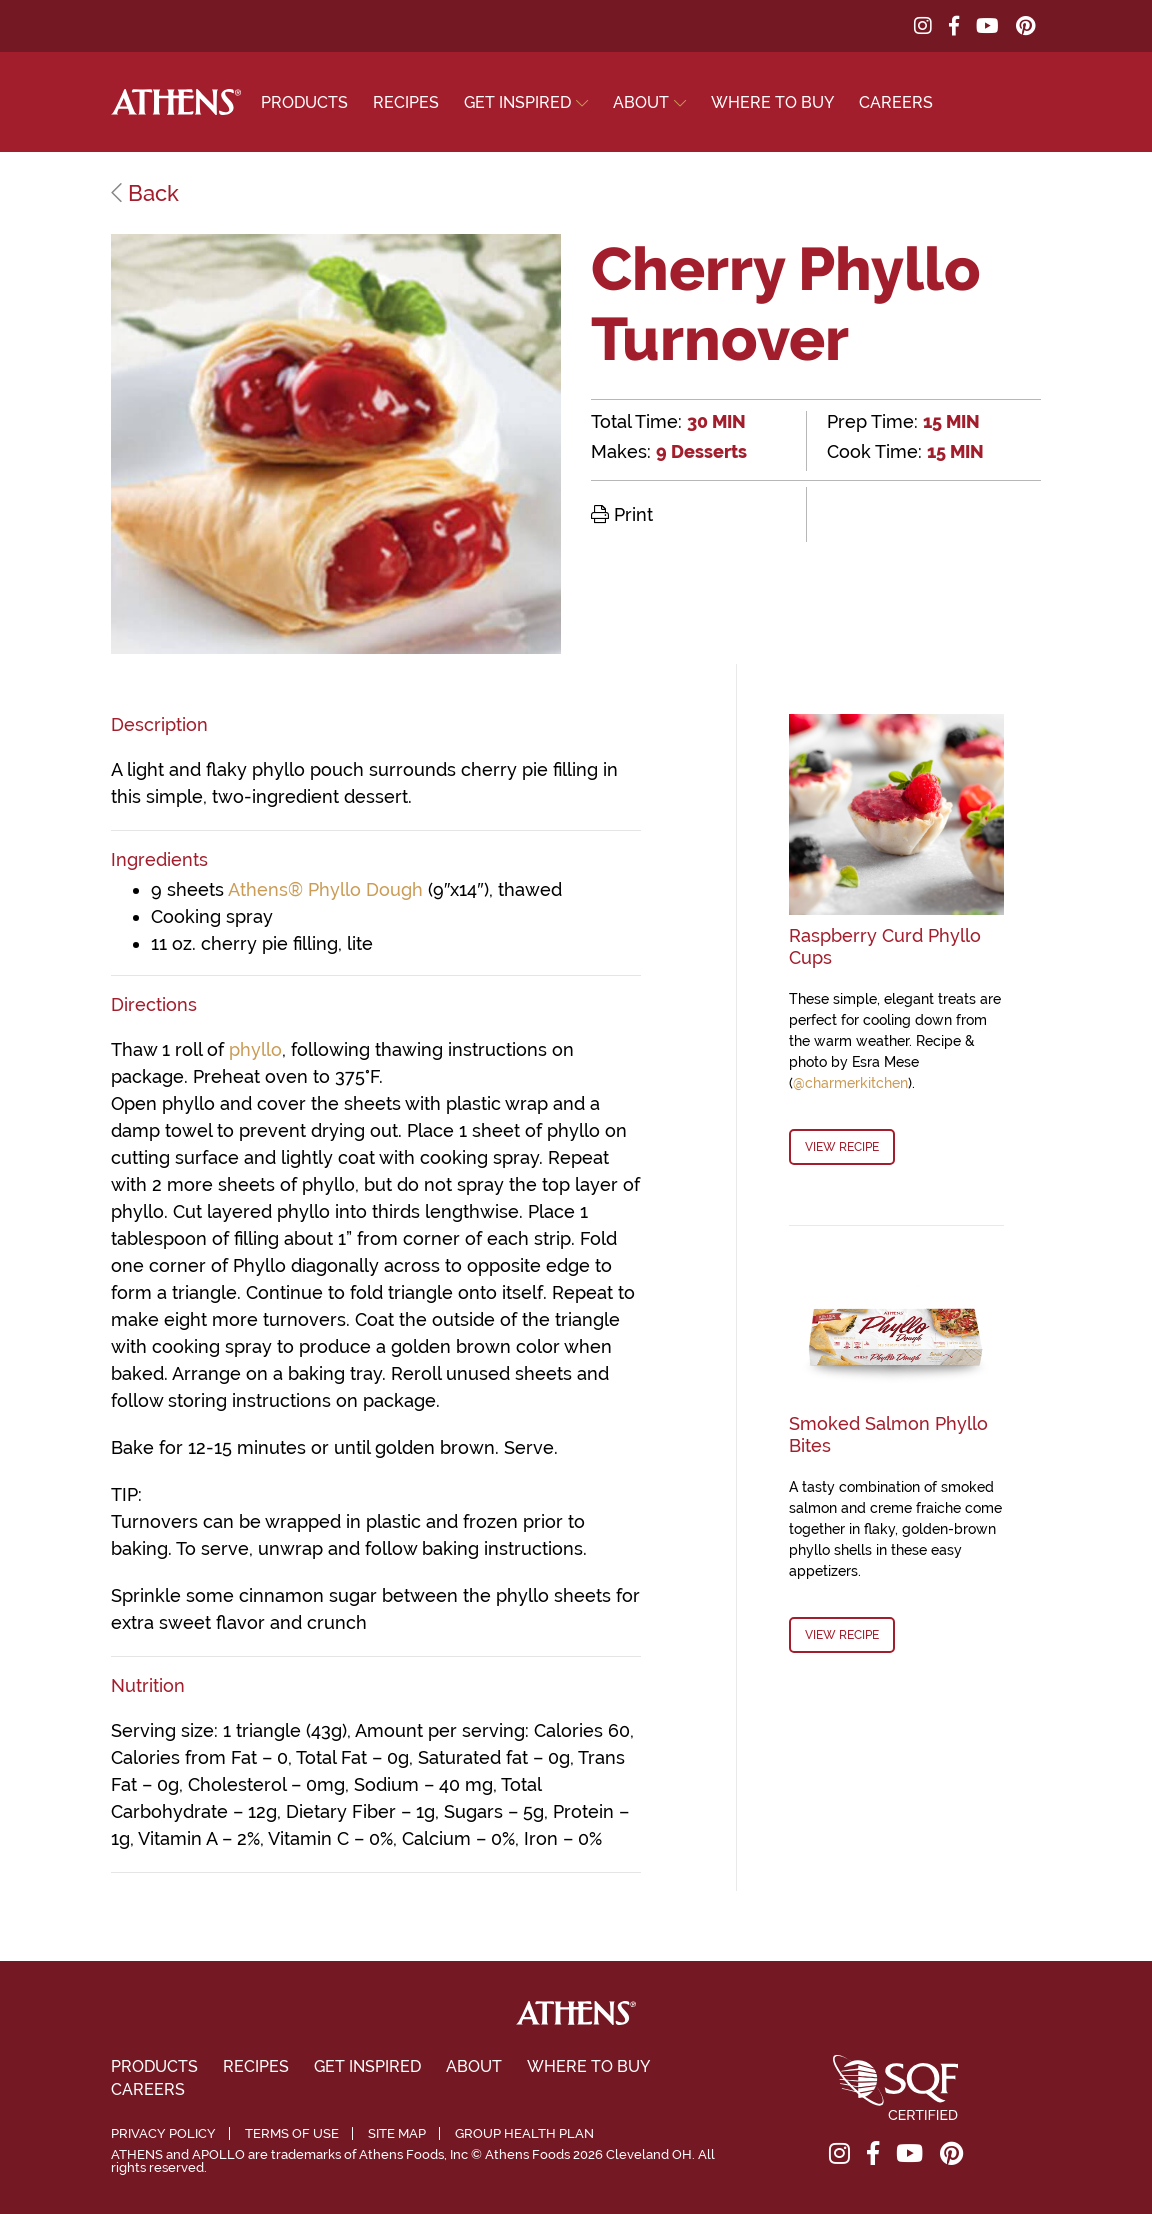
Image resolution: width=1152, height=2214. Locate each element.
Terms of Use (292, 2133)
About (641, 102)
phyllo (255, 1049)
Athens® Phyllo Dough (325, 889)
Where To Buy (772, 102)
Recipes (406, 102)
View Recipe (842, 1147)
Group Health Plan (524, 2133)
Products (304, 102)
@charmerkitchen (850, 1083)
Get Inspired (517, 102)
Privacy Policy (163, 2133)
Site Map (397, 2133)
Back (145, 193)
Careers (896, 102)
